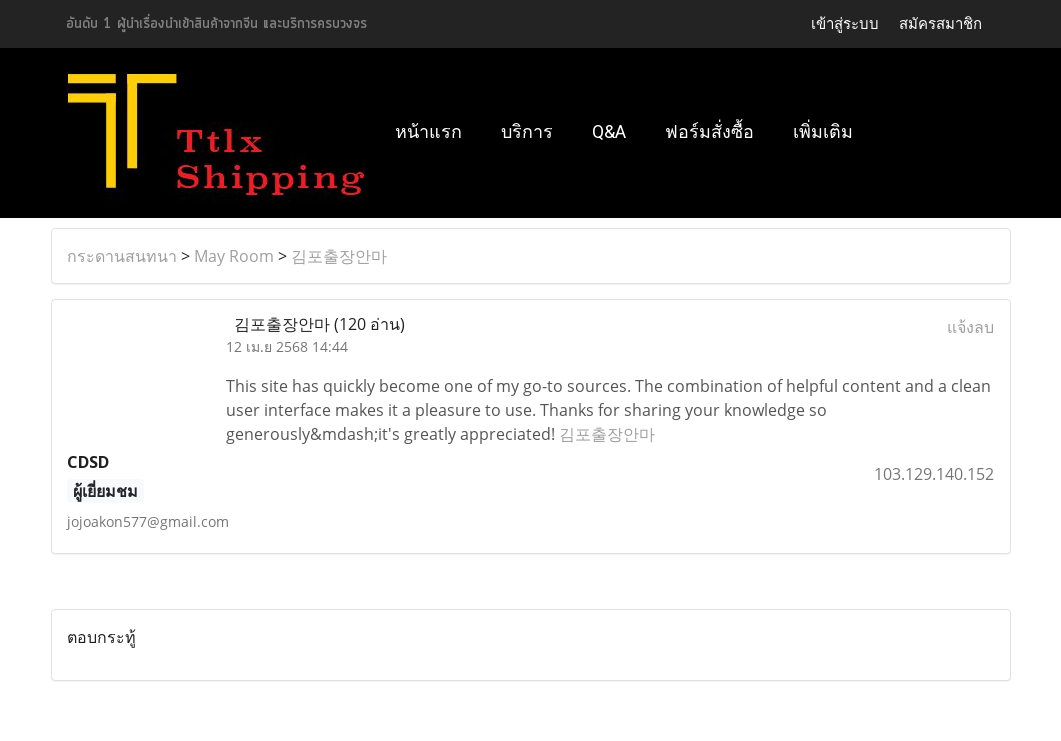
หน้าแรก (428, 131)
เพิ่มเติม (823, 131)
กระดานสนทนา (122, 256)
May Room (234, 256)
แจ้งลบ (970, 327)
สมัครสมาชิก (940, 23)
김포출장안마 (339, 256)
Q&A (609, 131)
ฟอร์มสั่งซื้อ (709, 131)
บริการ (527, 131)
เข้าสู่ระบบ (845, 23)
